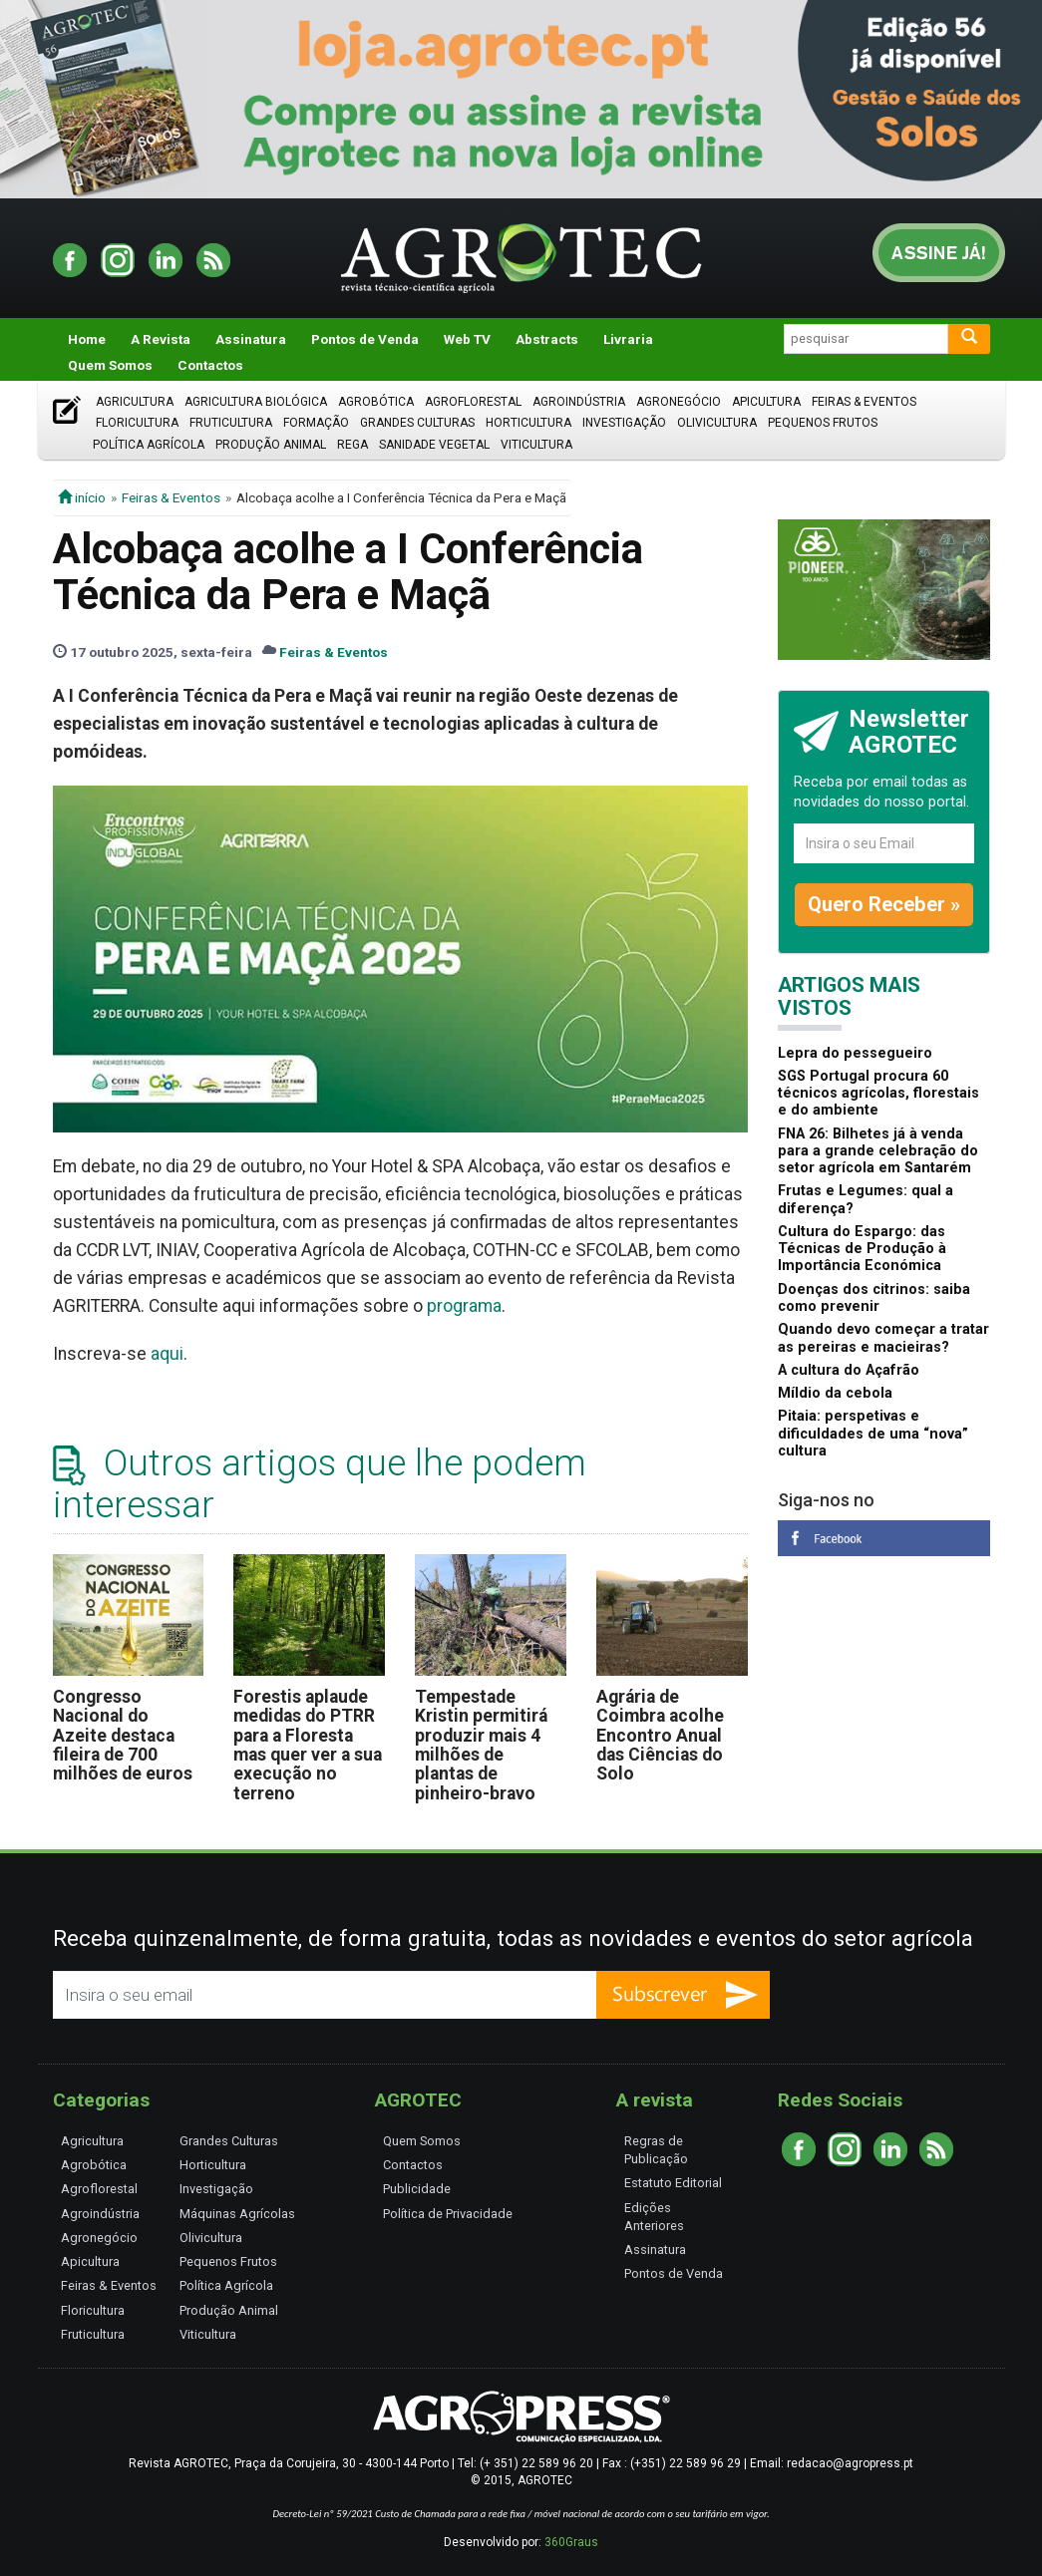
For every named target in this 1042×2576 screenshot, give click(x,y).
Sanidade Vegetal (434, 445)
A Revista (160, 339)
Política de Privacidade (448, 2213)
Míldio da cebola (835, 1393)
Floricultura (137, 423)
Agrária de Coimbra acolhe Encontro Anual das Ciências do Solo (660, 1735)
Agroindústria (578, 402)
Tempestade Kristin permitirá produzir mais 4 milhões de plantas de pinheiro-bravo (481, 1745)
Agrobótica (376, 402)
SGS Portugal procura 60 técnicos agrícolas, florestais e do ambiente (878, 1094)
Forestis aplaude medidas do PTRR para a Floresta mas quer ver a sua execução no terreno (307, 1745)
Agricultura (135, 402)
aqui (167, 1354)
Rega (352, 445)
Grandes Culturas (417, 423)
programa (464, 1306)
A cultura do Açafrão (848, 1370)
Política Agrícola (148, 445)
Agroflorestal (473, 402)
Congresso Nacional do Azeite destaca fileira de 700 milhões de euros (122, 1735)
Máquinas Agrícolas (237, 2213)
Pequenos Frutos (822, 423)
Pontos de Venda (365, 339)
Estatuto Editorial (673, 2182)
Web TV (467, 339)
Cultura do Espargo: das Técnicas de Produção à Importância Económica (862, 1249)
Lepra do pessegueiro (855, 1053)
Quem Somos (110, 365)
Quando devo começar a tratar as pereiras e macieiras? (883, 1338)
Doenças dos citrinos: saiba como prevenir (874, 1298)
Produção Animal (270, 445)
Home (87, 339)
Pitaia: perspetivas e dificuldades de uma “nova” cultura (873, 1433)
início (82, 497)
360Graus (571, 2542)
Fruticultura (230, 423)
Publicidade (417, 2188)
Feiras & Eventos (864, 402)
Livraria (628, 339)
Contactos (210, 365)
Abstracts (547, 339)
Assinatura (250, 339)
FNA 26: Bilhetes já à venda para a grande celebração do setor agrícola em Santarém (878, 1151)
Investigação (624, 423)
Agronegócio (678, 402)
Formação (316, 423)
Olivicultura (717, 423)
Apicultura (766, 402)
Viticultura (536, 445)
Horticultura (528, 423)
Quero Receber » (884, 904)
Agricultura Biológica (255, 402)
